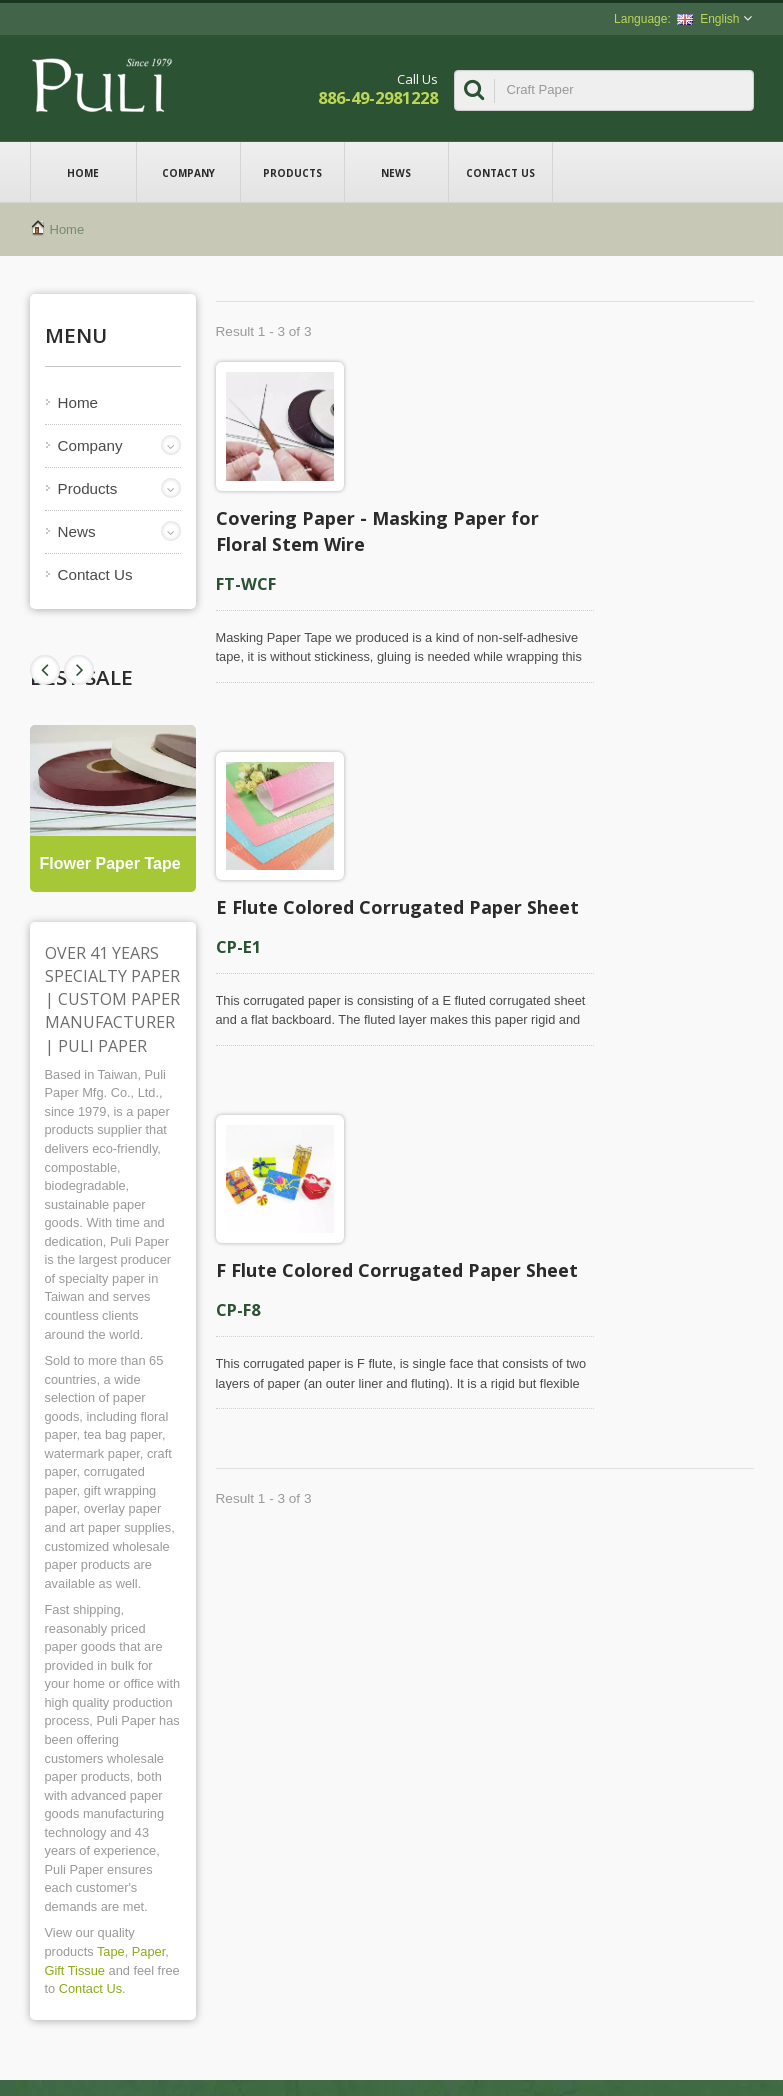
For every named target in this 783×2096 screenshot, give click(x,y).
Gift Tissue (75, 1970)
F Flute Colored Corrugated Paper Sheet (397, 1270)
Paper (148, 1951)
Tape (111, 1951)
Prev (79, 670)
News (396, 172)
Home (83, 172)
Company (188, 172)
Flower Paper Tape (110, 863)
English (708, 19)
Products (292, 172)
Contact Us (500, 172)
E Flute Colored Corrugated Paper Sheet (397, 907)
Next (45, 670)
